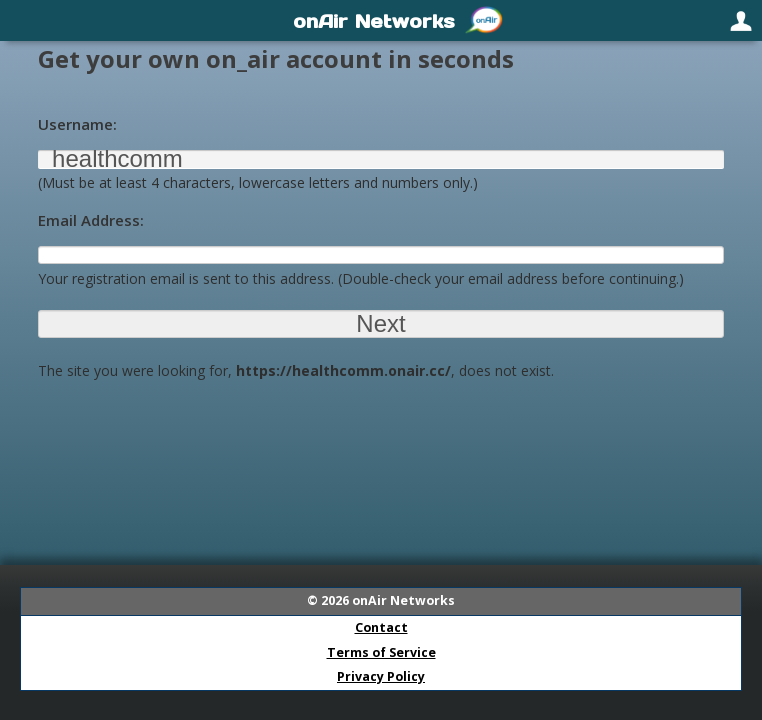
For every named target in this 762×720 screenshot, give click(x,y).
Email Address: (91, 220)
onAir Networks (403, 600)
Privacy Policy (381, 676)
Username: (77, 124)
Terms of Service (381, 652)
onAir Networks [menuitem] (374, 21)
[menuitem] (21, 20)
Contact (381, 627)
